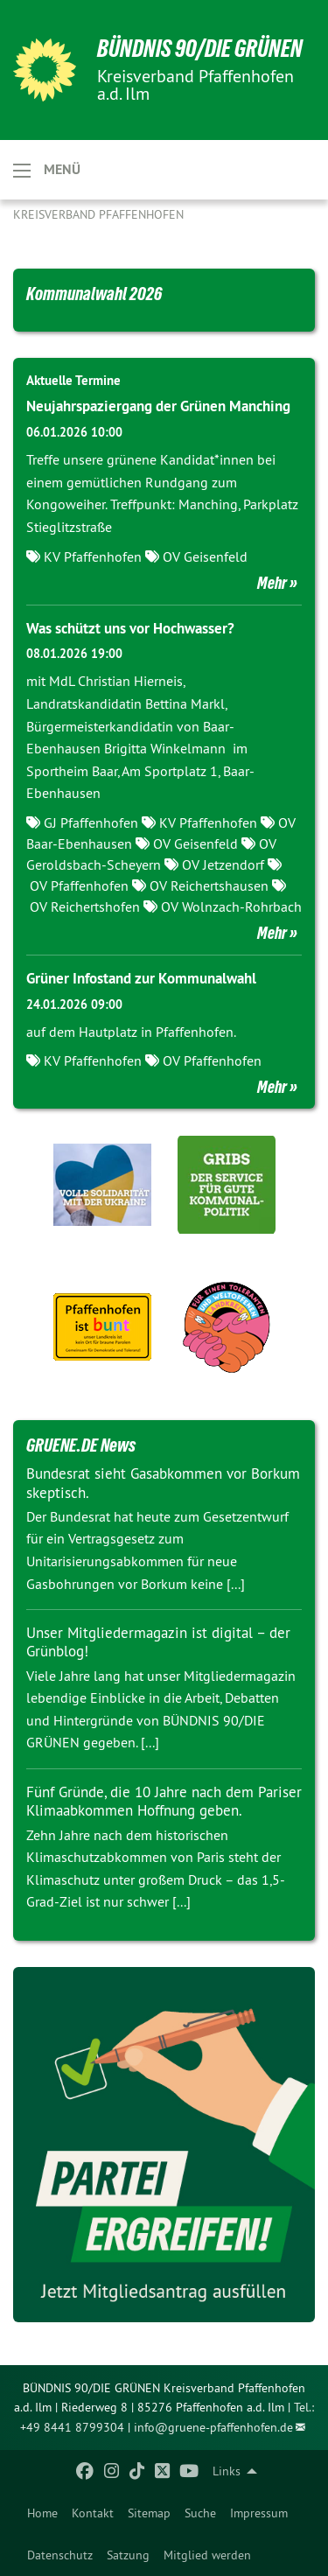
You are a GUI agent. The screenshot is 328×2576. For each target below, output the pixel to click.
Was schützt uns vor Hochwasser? (130, 628)
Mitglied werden (207, 2555)
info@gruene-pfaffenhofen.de (213, 2427)
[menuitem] (42, 2513)
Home (42, 2513)
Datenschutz (60, 2555)
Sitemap (149, 2513)
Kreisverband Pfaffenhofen (98, 214)
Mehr (272, 583)
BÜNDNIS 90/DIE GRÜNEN (200, 48)
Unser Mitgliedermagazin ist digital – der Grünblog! (158, 1642)
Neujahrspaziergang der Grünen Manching (158, 406)
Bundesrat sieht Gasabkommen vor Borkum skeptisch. (163, 1483)
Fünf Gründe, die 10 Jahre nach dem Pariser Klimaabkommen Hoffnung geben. (164, 1801)
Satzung (128, 2555)
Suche (200, 2513)
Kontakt (93, 2513)
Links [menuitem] (227, 2471)
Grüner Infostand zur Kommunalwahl (141, 978)
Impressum (259, 2513)
